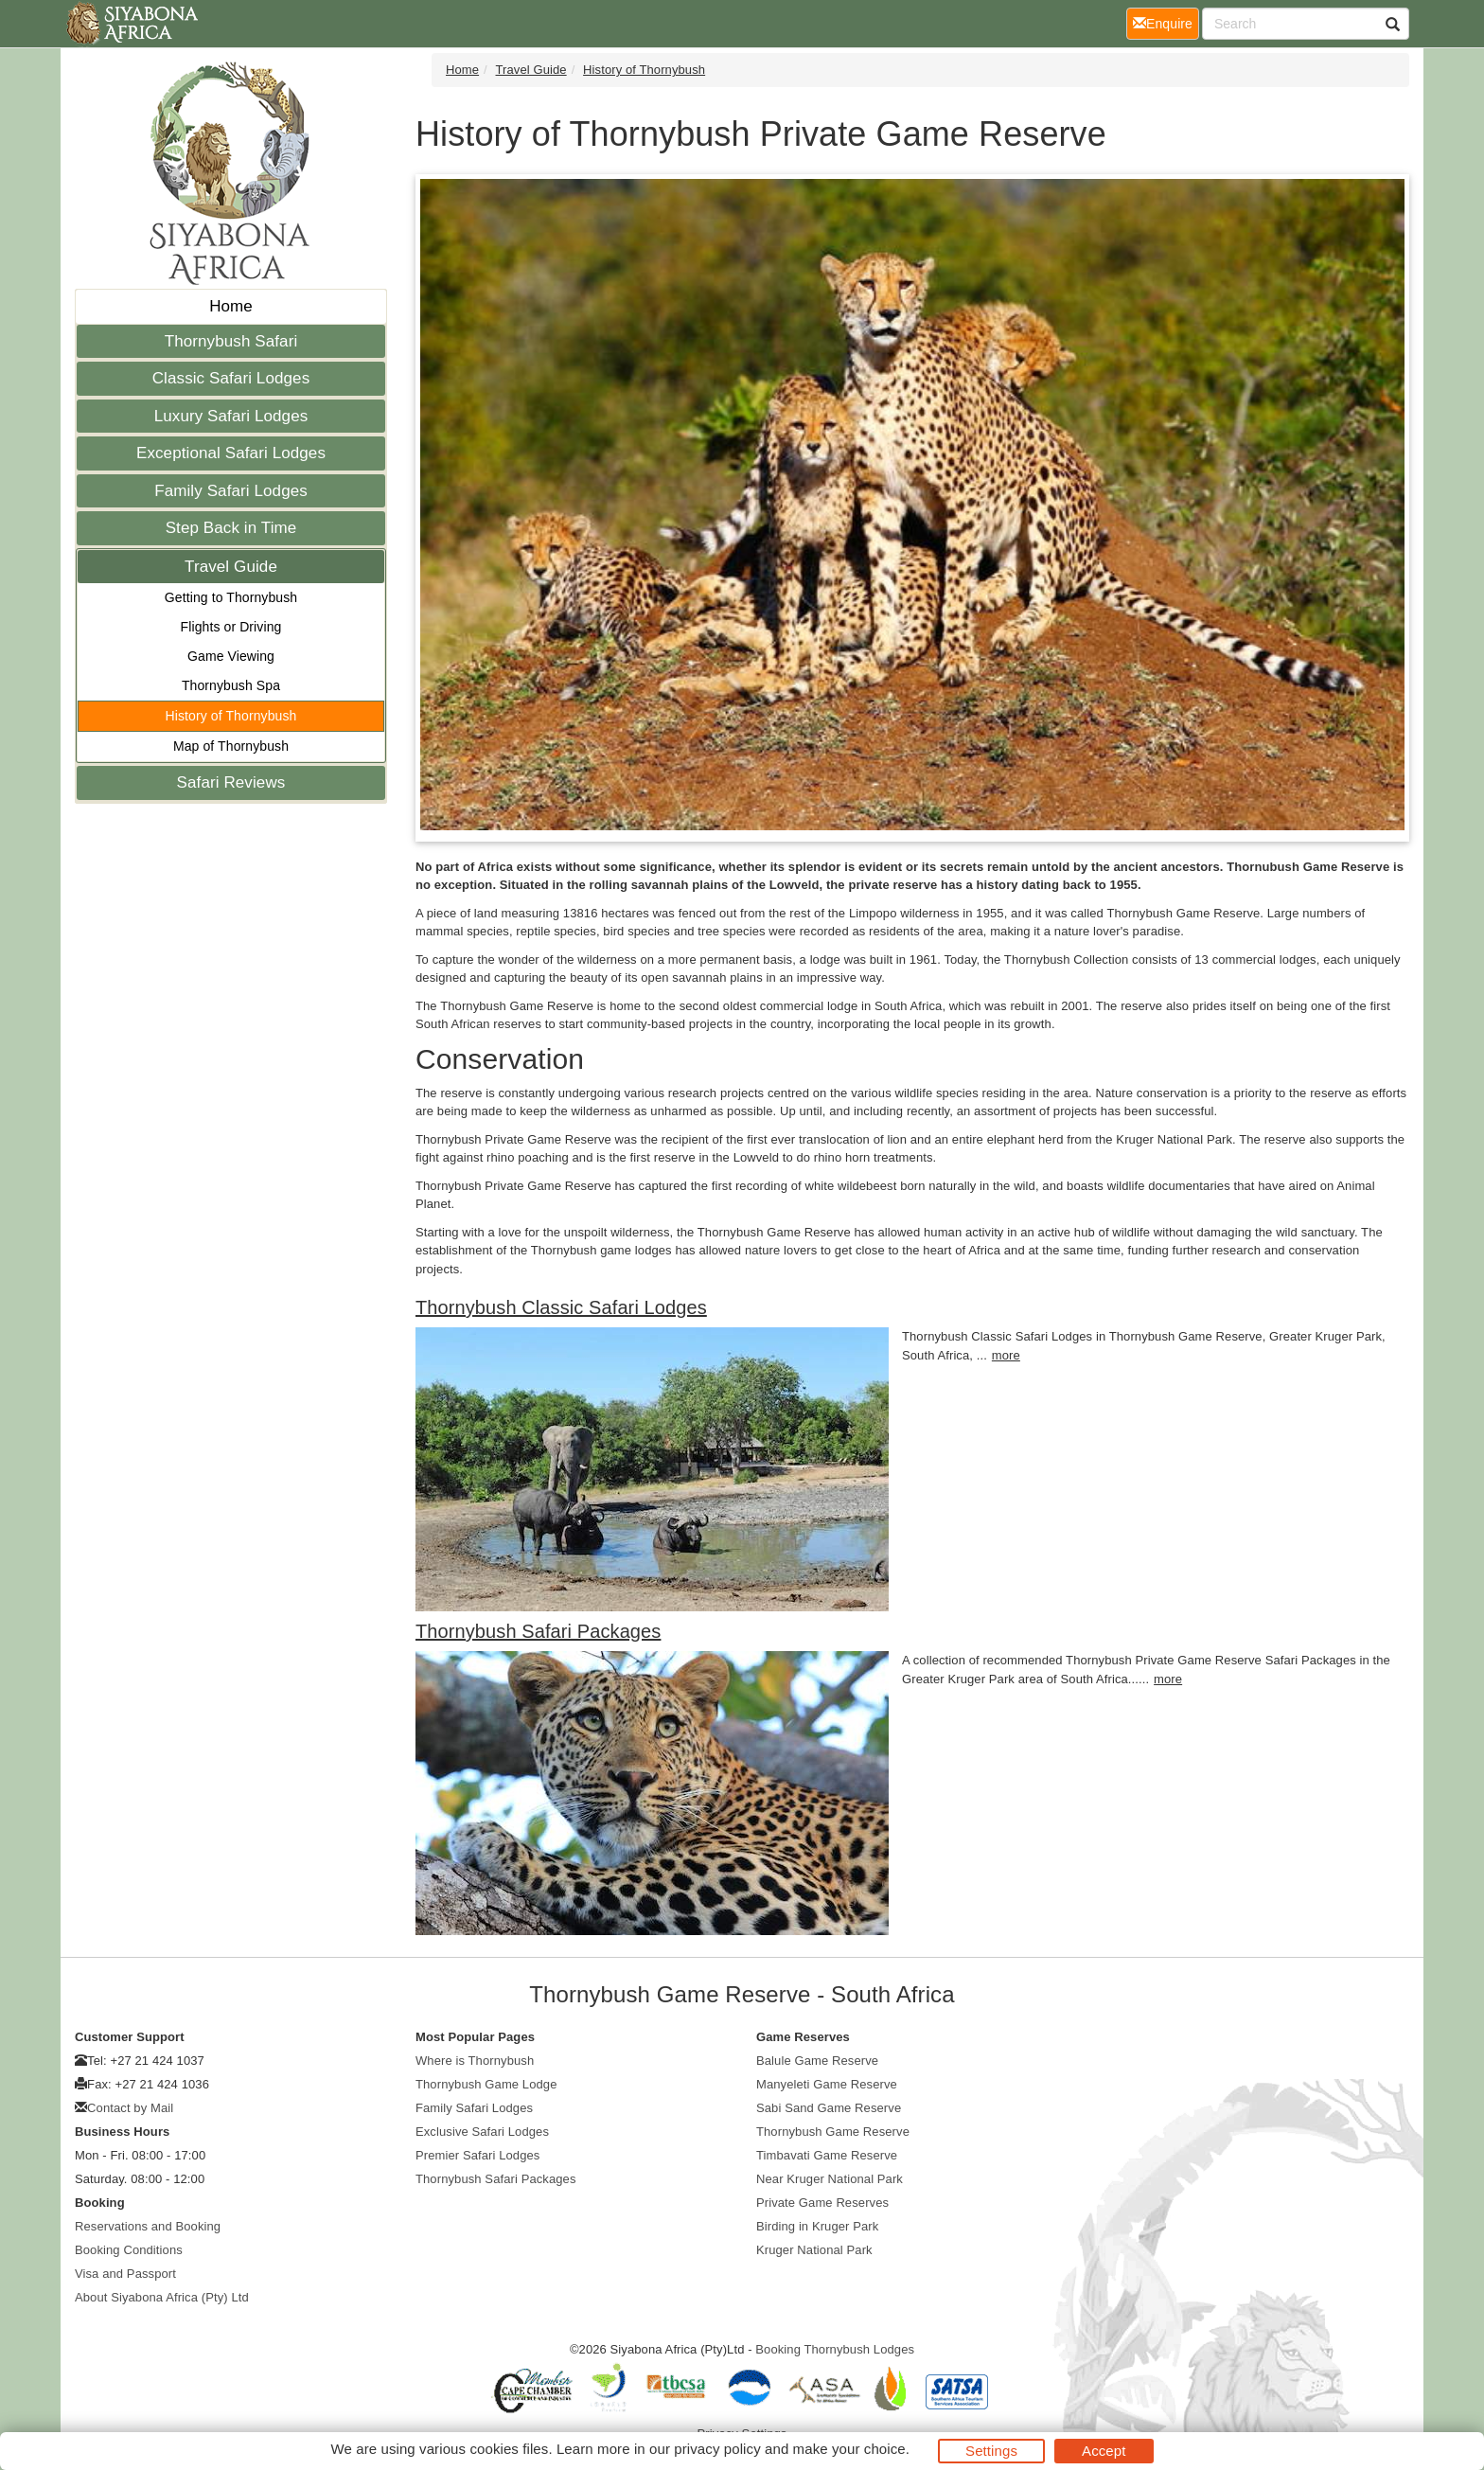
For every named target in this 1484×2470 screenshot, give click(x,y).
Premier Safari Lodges (477, 2155)
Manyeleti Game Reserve (826, 2084)
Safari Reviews (231, 782)
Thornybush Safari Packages (538, 1631)
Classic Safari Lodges (231, 378)
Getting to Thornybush (231, 597)
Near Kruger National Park (829, 2179)
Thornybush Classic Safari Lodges (561, 1307)
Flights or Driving (231, 626)
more (1006, 1355)
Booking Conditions (129, 2250)
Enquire (1166, 22)
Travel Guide (231, 567)
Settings (991, 2451)
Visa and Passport (125, 2273)
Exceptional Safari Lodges (231, 453)
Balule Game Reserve (817, 2060)
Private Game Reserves (822, 2202)
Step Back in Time (231, 528)
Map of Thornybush (231, 746)
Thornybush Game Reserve (833, 2131)
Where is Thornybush (474, 2060)
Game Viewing (230, 656)
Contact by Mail (130, 2108)
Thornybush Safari (231, 341)
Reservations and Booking (148, 2226)
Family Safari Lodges (231, 491)
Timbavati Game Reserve (826, 2155)
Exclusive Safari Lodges (482, 2131)
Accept (1103, 2451)
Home (231, 306)
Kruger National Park (814, 2250)
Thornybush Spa (231, 685)
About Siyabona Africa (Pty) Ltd (162, 2297)
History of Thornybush (231, 715)
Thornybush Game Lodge (486, 2084)
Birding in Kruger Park (817, 2226)
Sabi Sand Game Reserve (828, 2108)
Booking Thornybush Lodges (834, 2349)
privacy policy (717, 2449)
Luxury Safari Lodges (231, 416)
